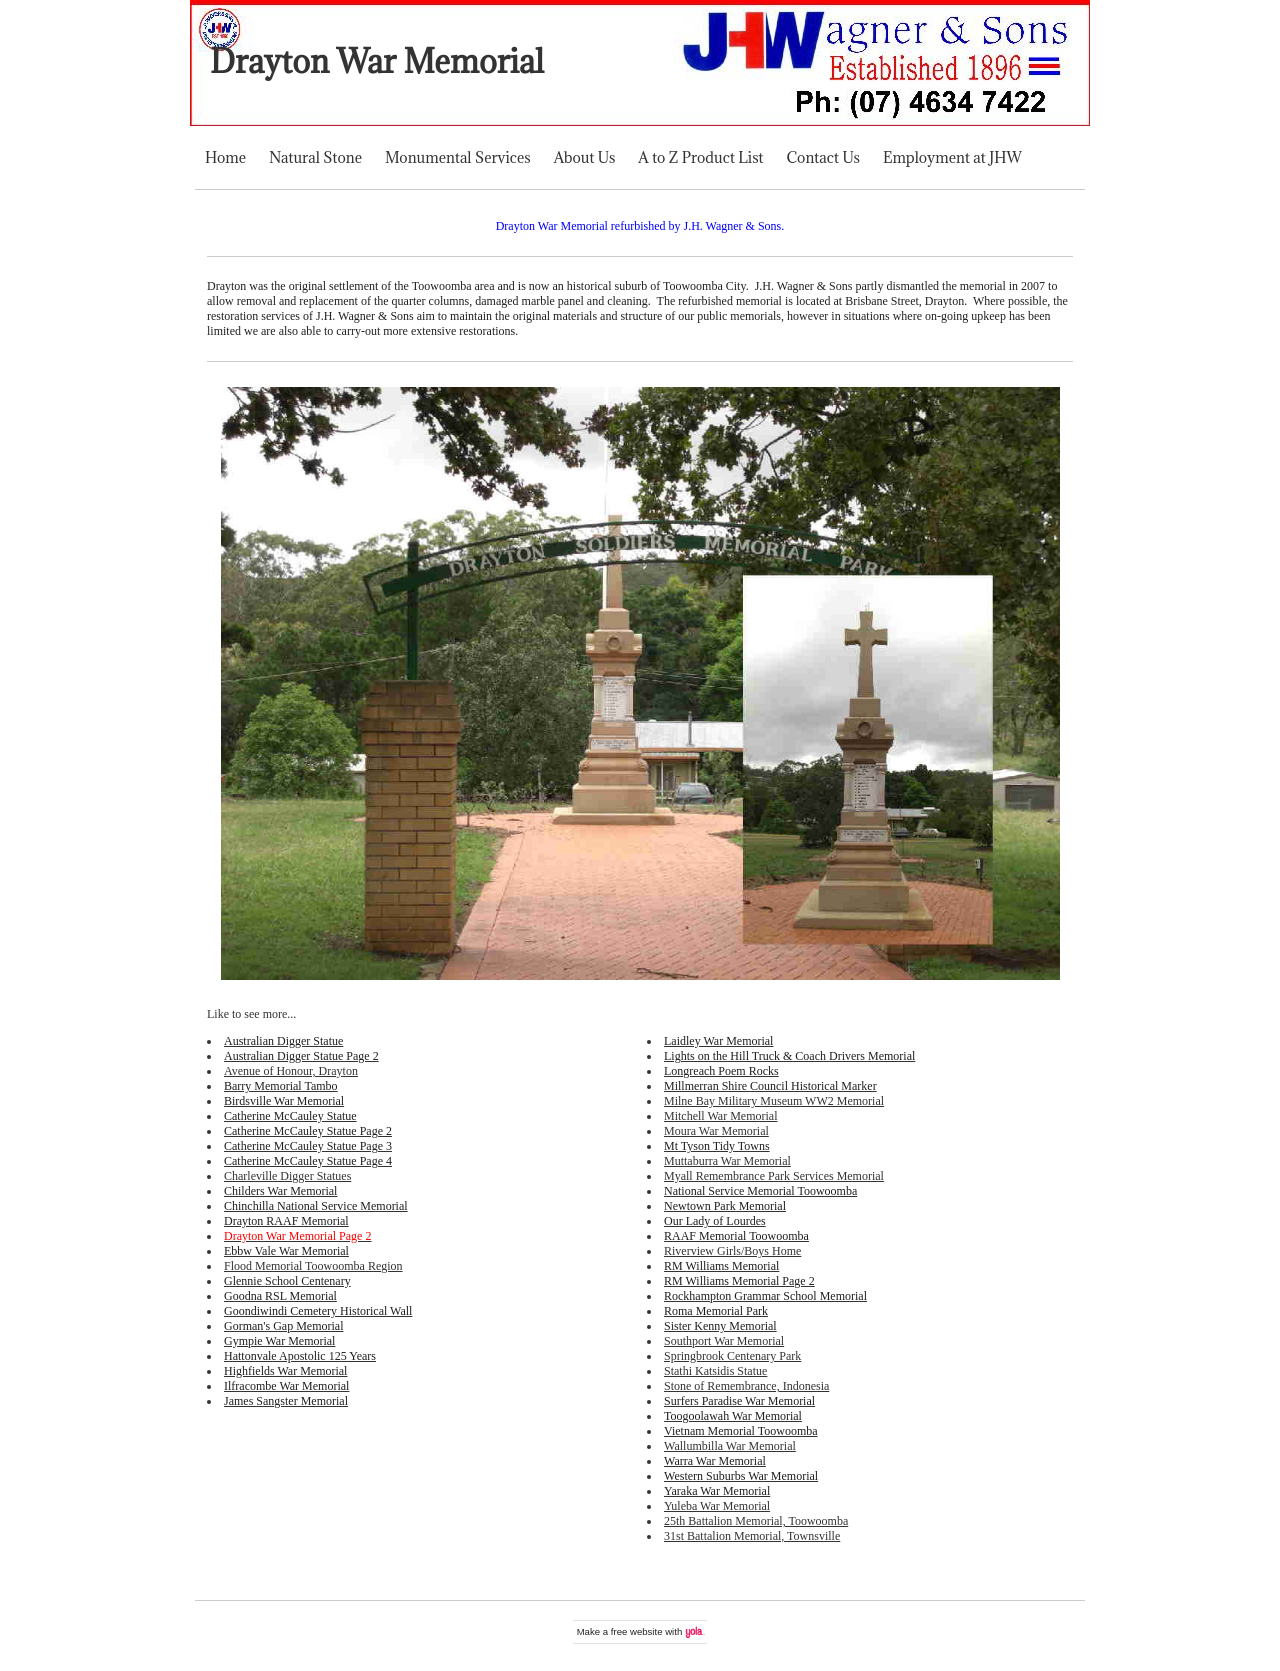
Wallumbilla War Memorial (730, 1446)
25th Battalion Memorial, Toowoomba (756, 1521)
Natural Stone (315, 157)
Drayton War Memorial (377, 61)
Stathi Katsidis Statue (715, 1371)
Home (225, 157)
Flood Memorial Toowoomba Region (313, 1266)
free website (637, 1631)
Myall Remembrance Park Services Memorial (774, 1176)
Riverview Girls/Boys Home (732, 1251)
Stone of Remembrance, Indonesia (746, 1386)
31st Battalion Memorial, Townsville (752, 1536)
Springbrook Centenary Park (732, 1356)
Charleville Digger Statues (287, 1176)
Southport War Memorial (724, 1341)
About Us (585, 157)
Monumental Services (458, 157)
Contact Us (823, 157)
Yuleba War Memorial (717, 1506)
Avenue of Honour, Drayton (291, 1071)
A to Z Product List (700, 157)
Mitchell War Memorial (720, 1116)
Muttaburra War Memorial (727, 1161)
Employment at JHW (952, 157)
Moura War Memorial (716, 1131)
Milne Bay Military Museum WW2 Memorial (774, 1101)
